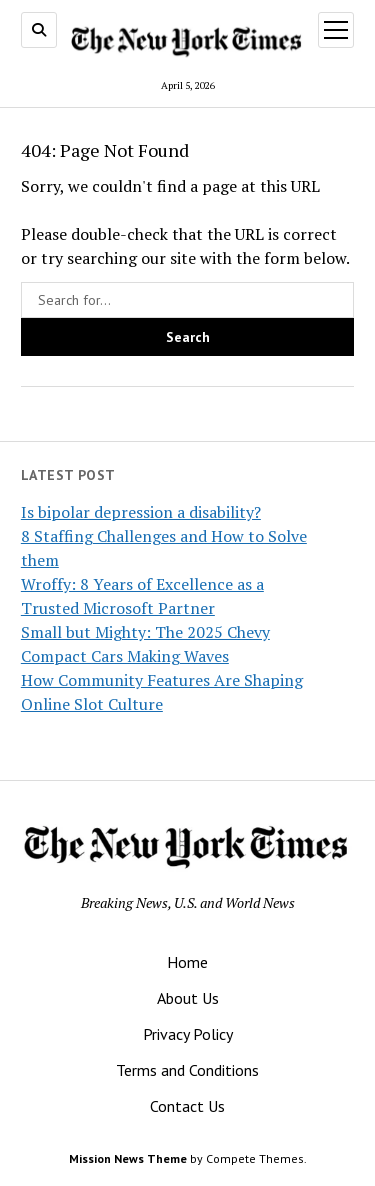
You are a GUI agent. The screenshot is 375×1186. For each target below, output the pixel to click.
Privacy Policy (188, 1034)
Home (187, 962)
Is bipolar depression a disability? (141, 512)
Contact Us (187, 1106)
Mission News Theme (128, 1158)
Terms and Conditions (187, 1070)
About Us (188, 998)
